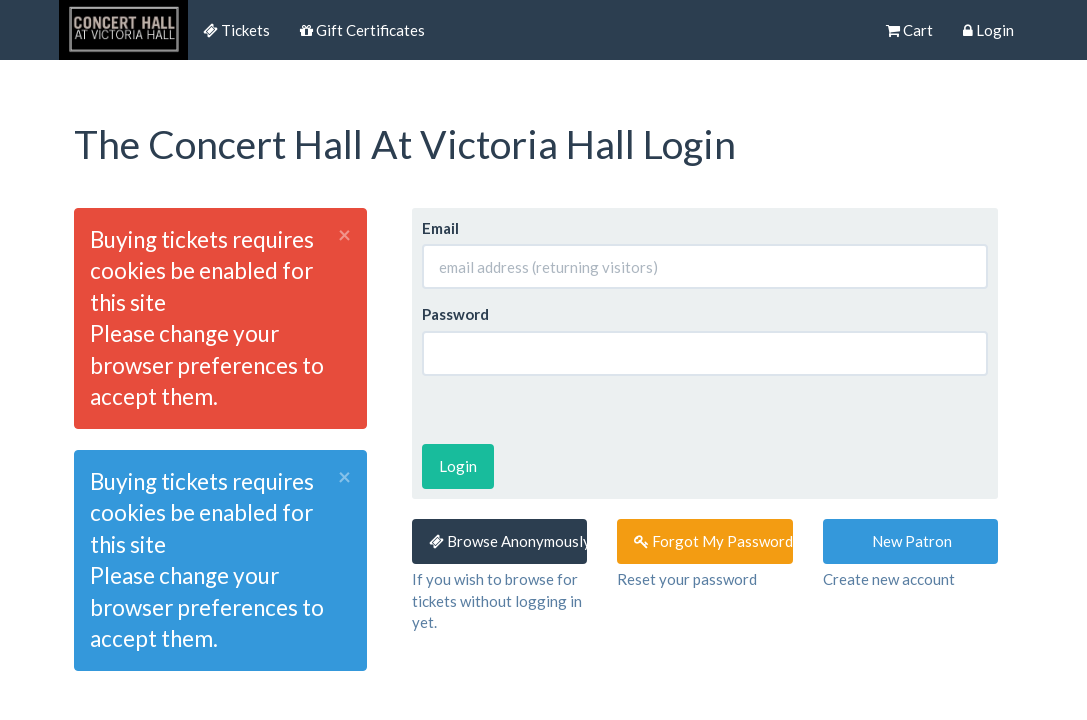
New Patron (910, 541)
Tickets (236, 30)
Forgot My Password (713, 541)
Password (455, 314)
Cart (909, 30)
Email (440, 228)
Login (988, 30)
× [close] (344, 235)
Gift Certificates (362, 30)
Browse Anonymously (508, 541)
